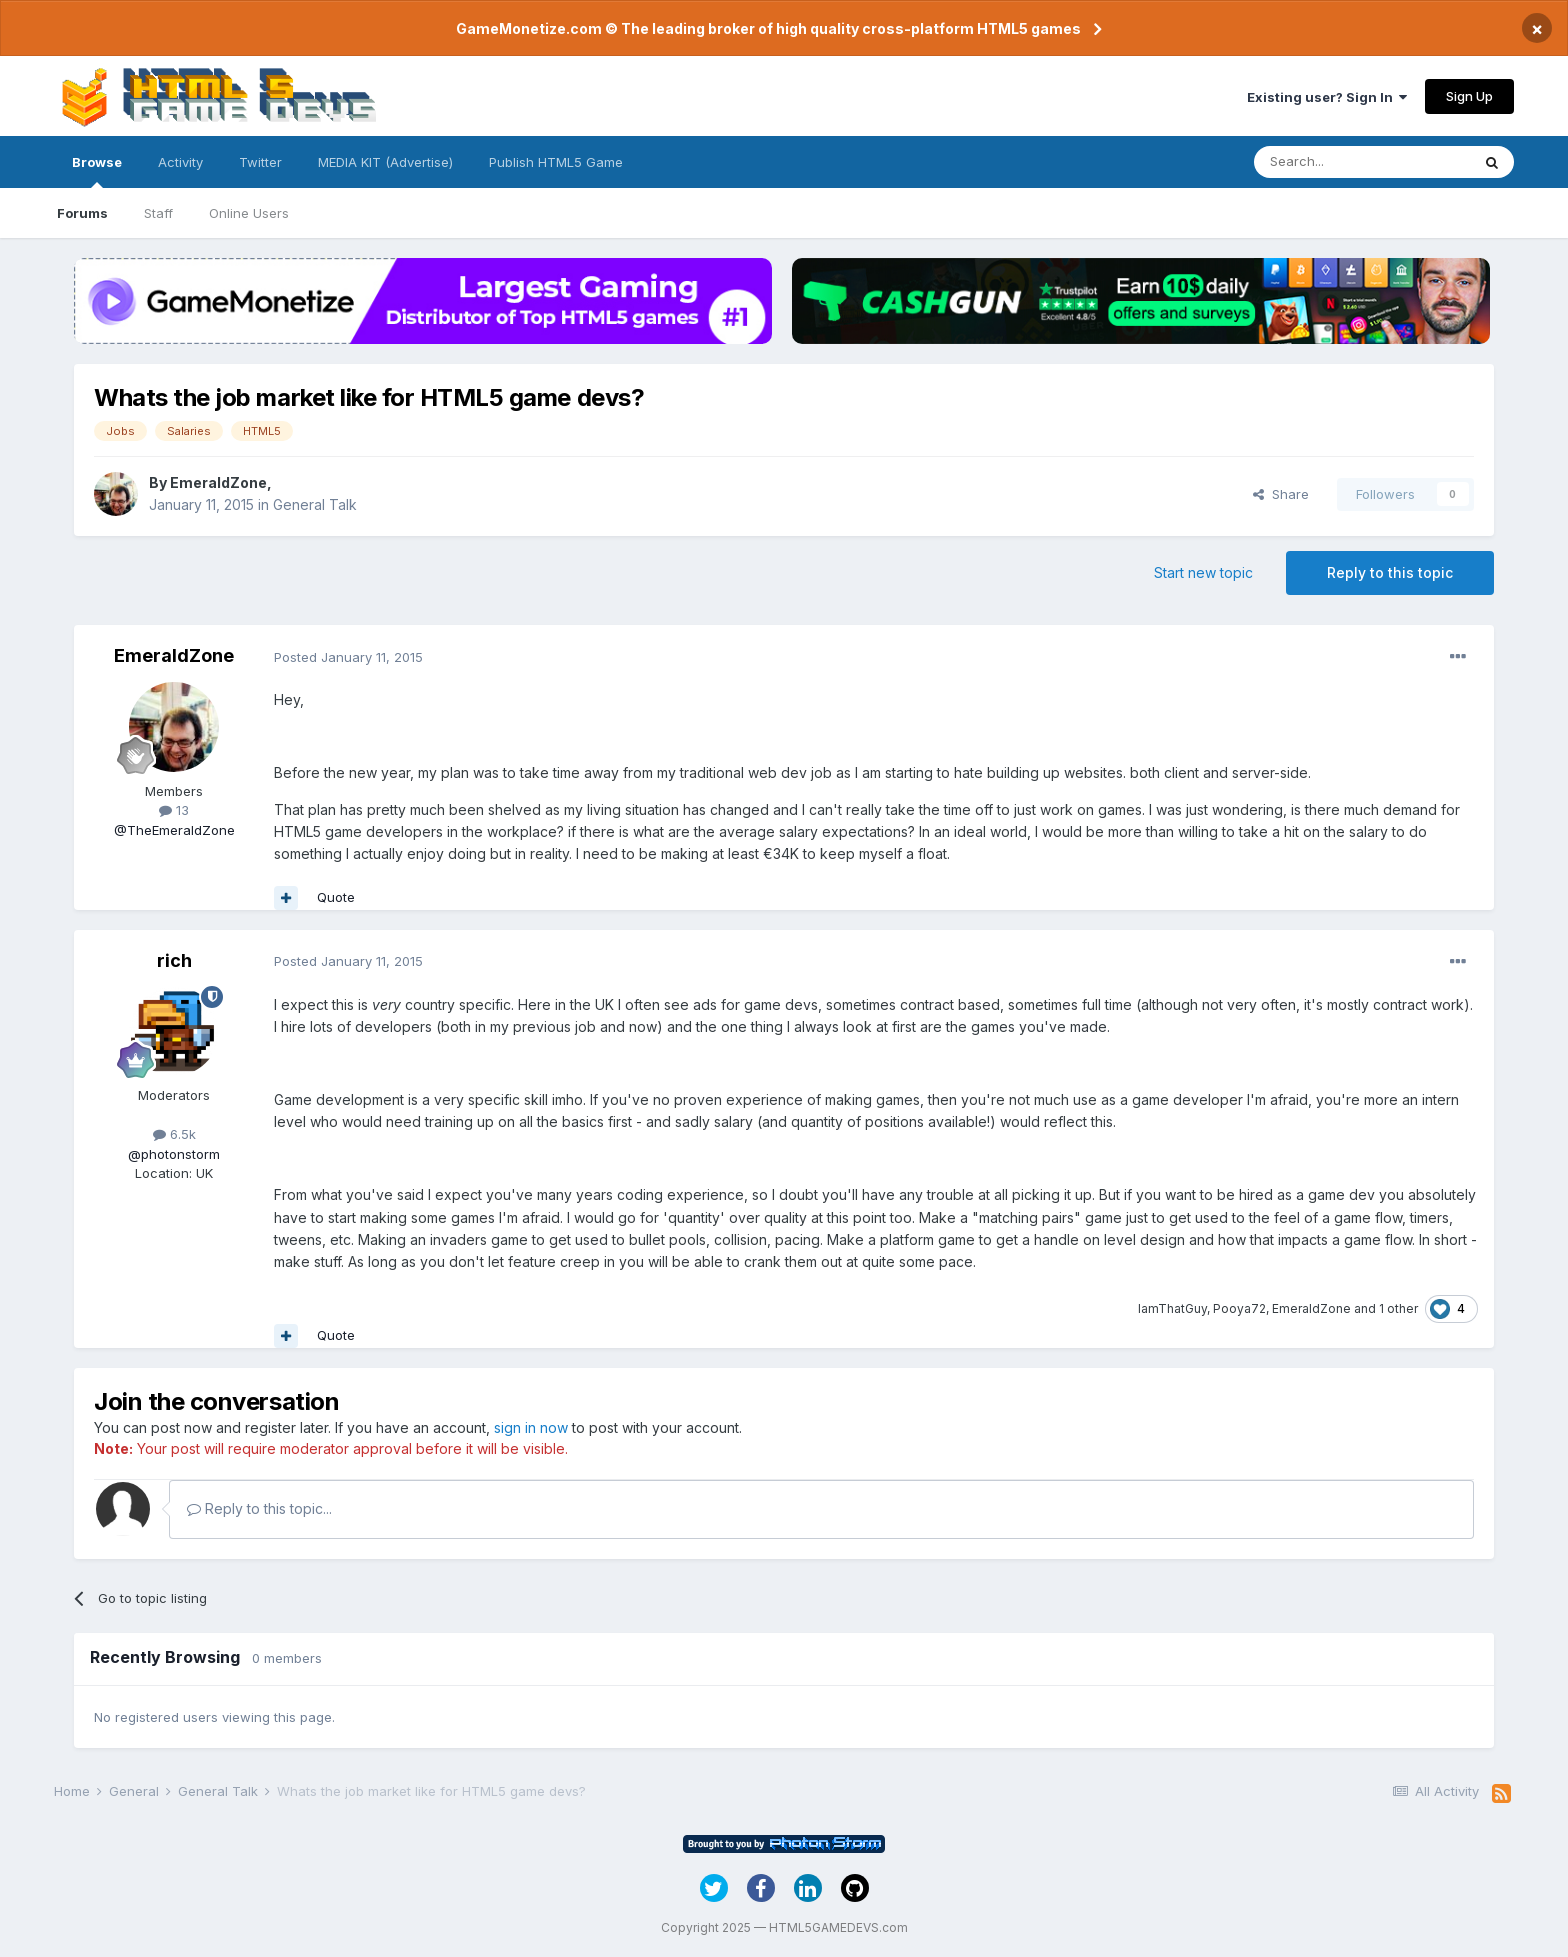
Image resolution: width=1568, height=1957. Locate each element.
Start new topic (1203, 572)
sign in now (531, 1427)
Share (1281, 494)
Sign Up (1469, 96)
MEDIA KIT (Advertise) (385, 162)
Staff (158, 213)
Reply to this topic (1390, 572)
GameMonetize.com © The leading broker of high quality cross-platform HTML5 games (768, 28)
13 (174, 810)
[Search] (1362, 162)
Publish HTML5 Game (556, 162)
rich (174, 960)
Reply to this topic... (259, 1508)
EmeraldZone (218, 482)
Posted (348, 657)
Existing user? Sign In (1327, 97)
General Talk (315, 504)
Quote (336, 897)
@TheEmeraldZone (174, 830)
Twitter (260, 162)
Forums (82, 213)
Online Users (249, 213)
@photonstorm (174, 1154)
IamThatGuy (1172, 1308)
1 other (1398, 1308)
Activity (180, 162)
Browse (97, 171)
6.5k (174, 1134)
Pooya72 (1239, 1308)
